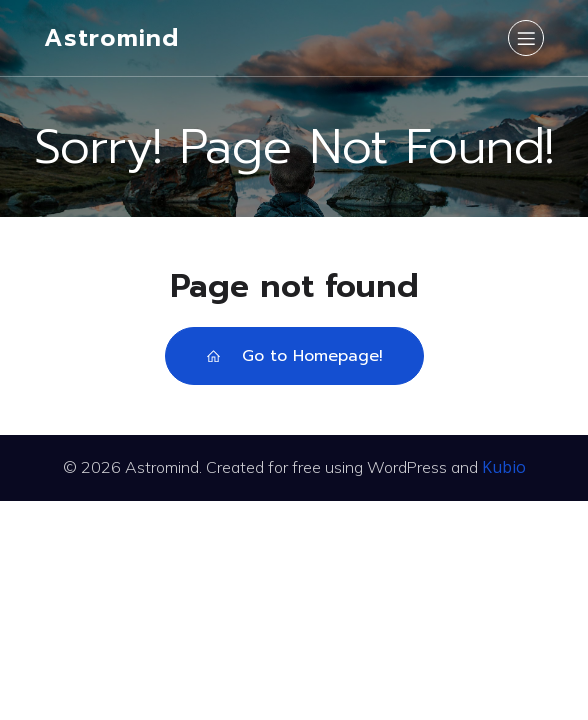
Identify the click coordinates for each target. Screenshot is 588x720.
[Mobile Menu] (526, 38)
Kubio (504, 467)
